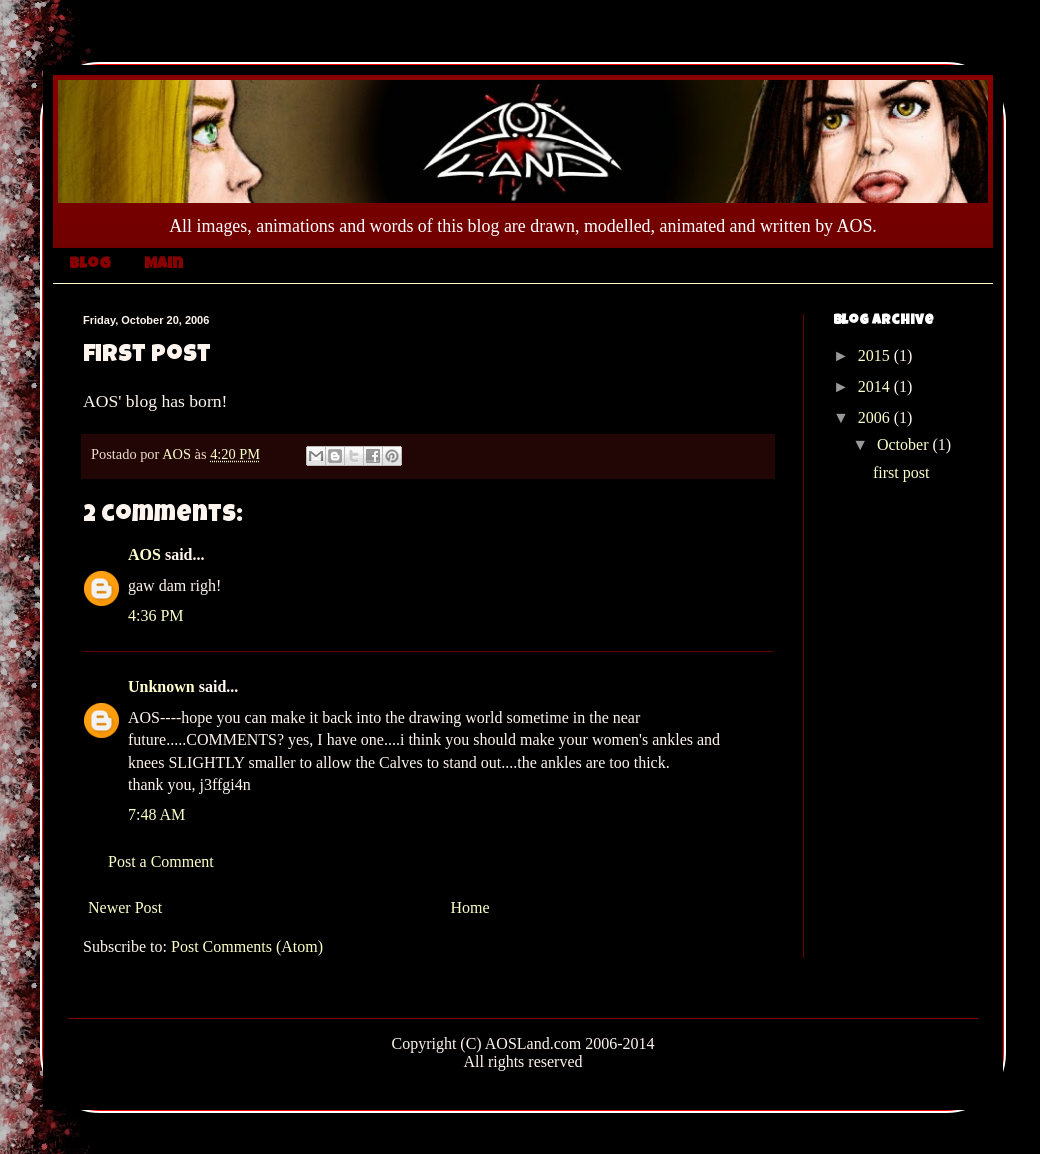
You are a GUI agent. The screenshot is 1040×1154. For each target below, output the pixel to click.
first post (901, 472)
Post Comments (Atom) (247, 946)
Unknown (161, 686)
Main (163, 265)
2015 (876, 355)
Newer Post (125, 907)
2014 (876, 386)
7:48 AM (156, 814)
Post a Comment (161, 861)
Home (470, 907)
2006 (876, 417)
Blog (90, 265)
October (905, 444)
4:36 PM (156, 615)
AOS (144, 554)
